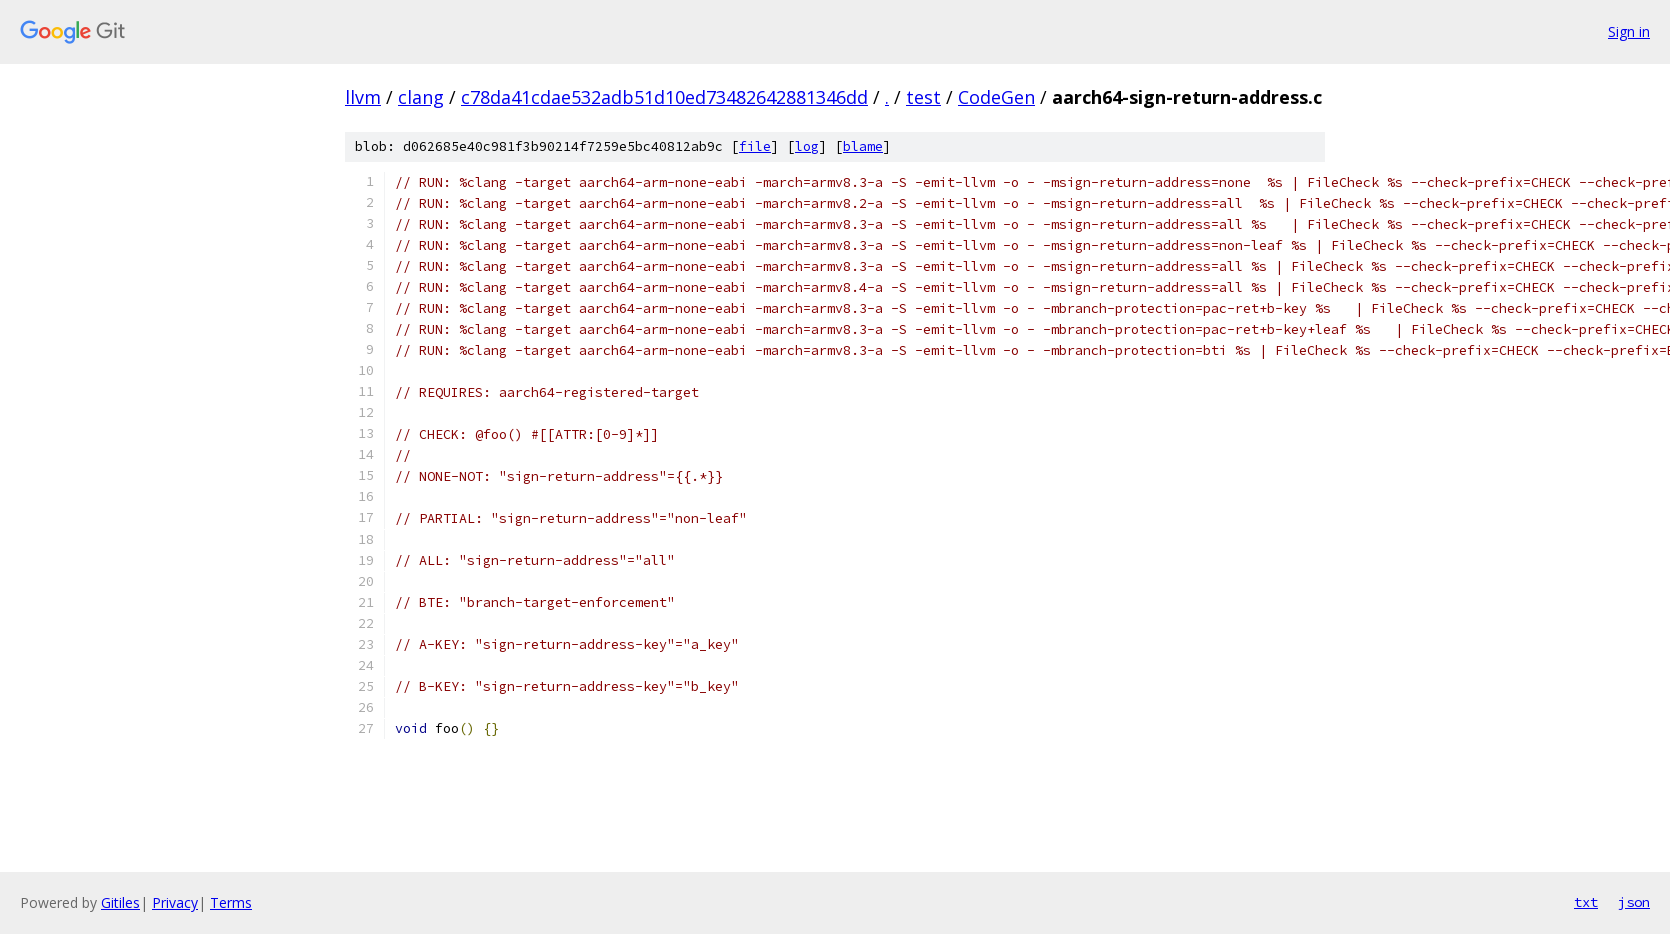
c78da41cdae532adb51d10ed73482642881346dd (664, 97)
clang (421, 97)
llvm (363, 97)
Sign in (1629, 31)
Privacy (175, 902)
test (923, 97)
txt (1586, 902)
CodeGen (996, 97)
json (1634, 902)
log (807, 146)
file (755, 146)
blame (863, 146)
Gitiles (120, 902)
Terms (231, 902)
